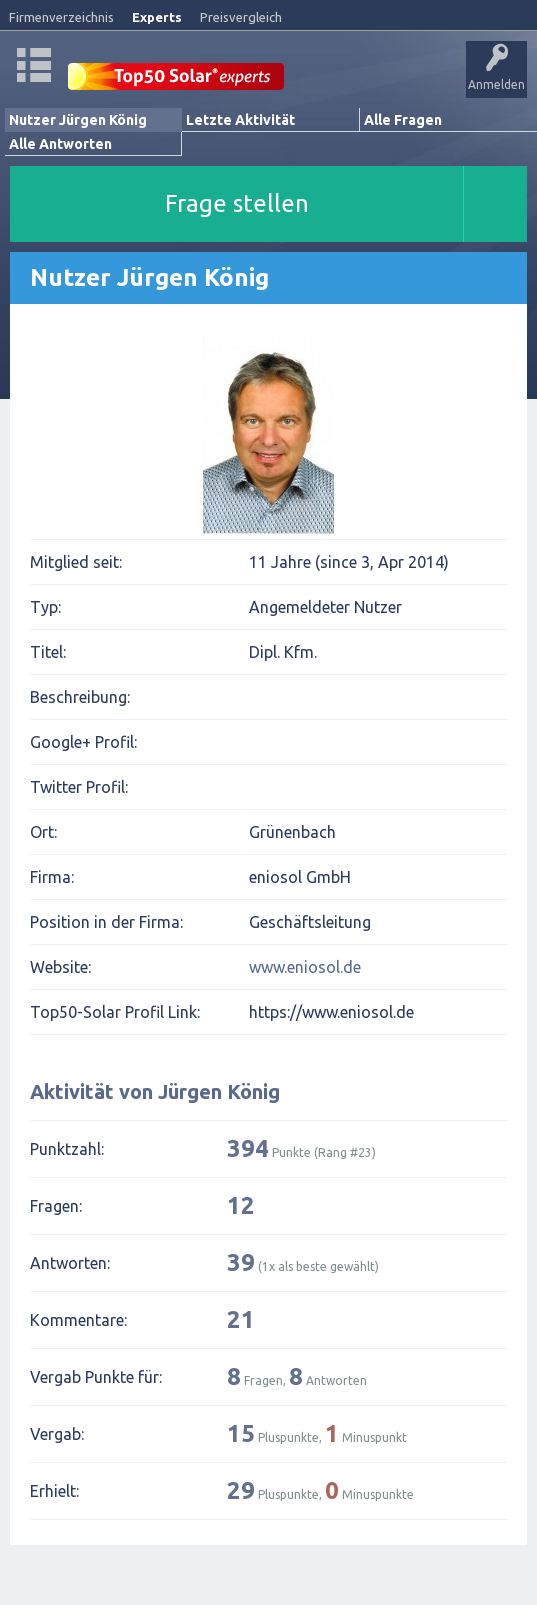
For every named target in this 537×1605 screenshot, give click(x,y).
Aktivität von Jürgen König (155, 1091)
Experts (157, 17)
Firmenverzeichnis (61, 17)
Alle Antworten (60, 144)
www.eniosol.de (305, 967)
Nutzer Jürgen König (78, 120)
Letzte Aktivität (240, 120)
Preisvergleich (241, 17)
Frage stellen (237, 203)
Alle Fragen (403, 120)
